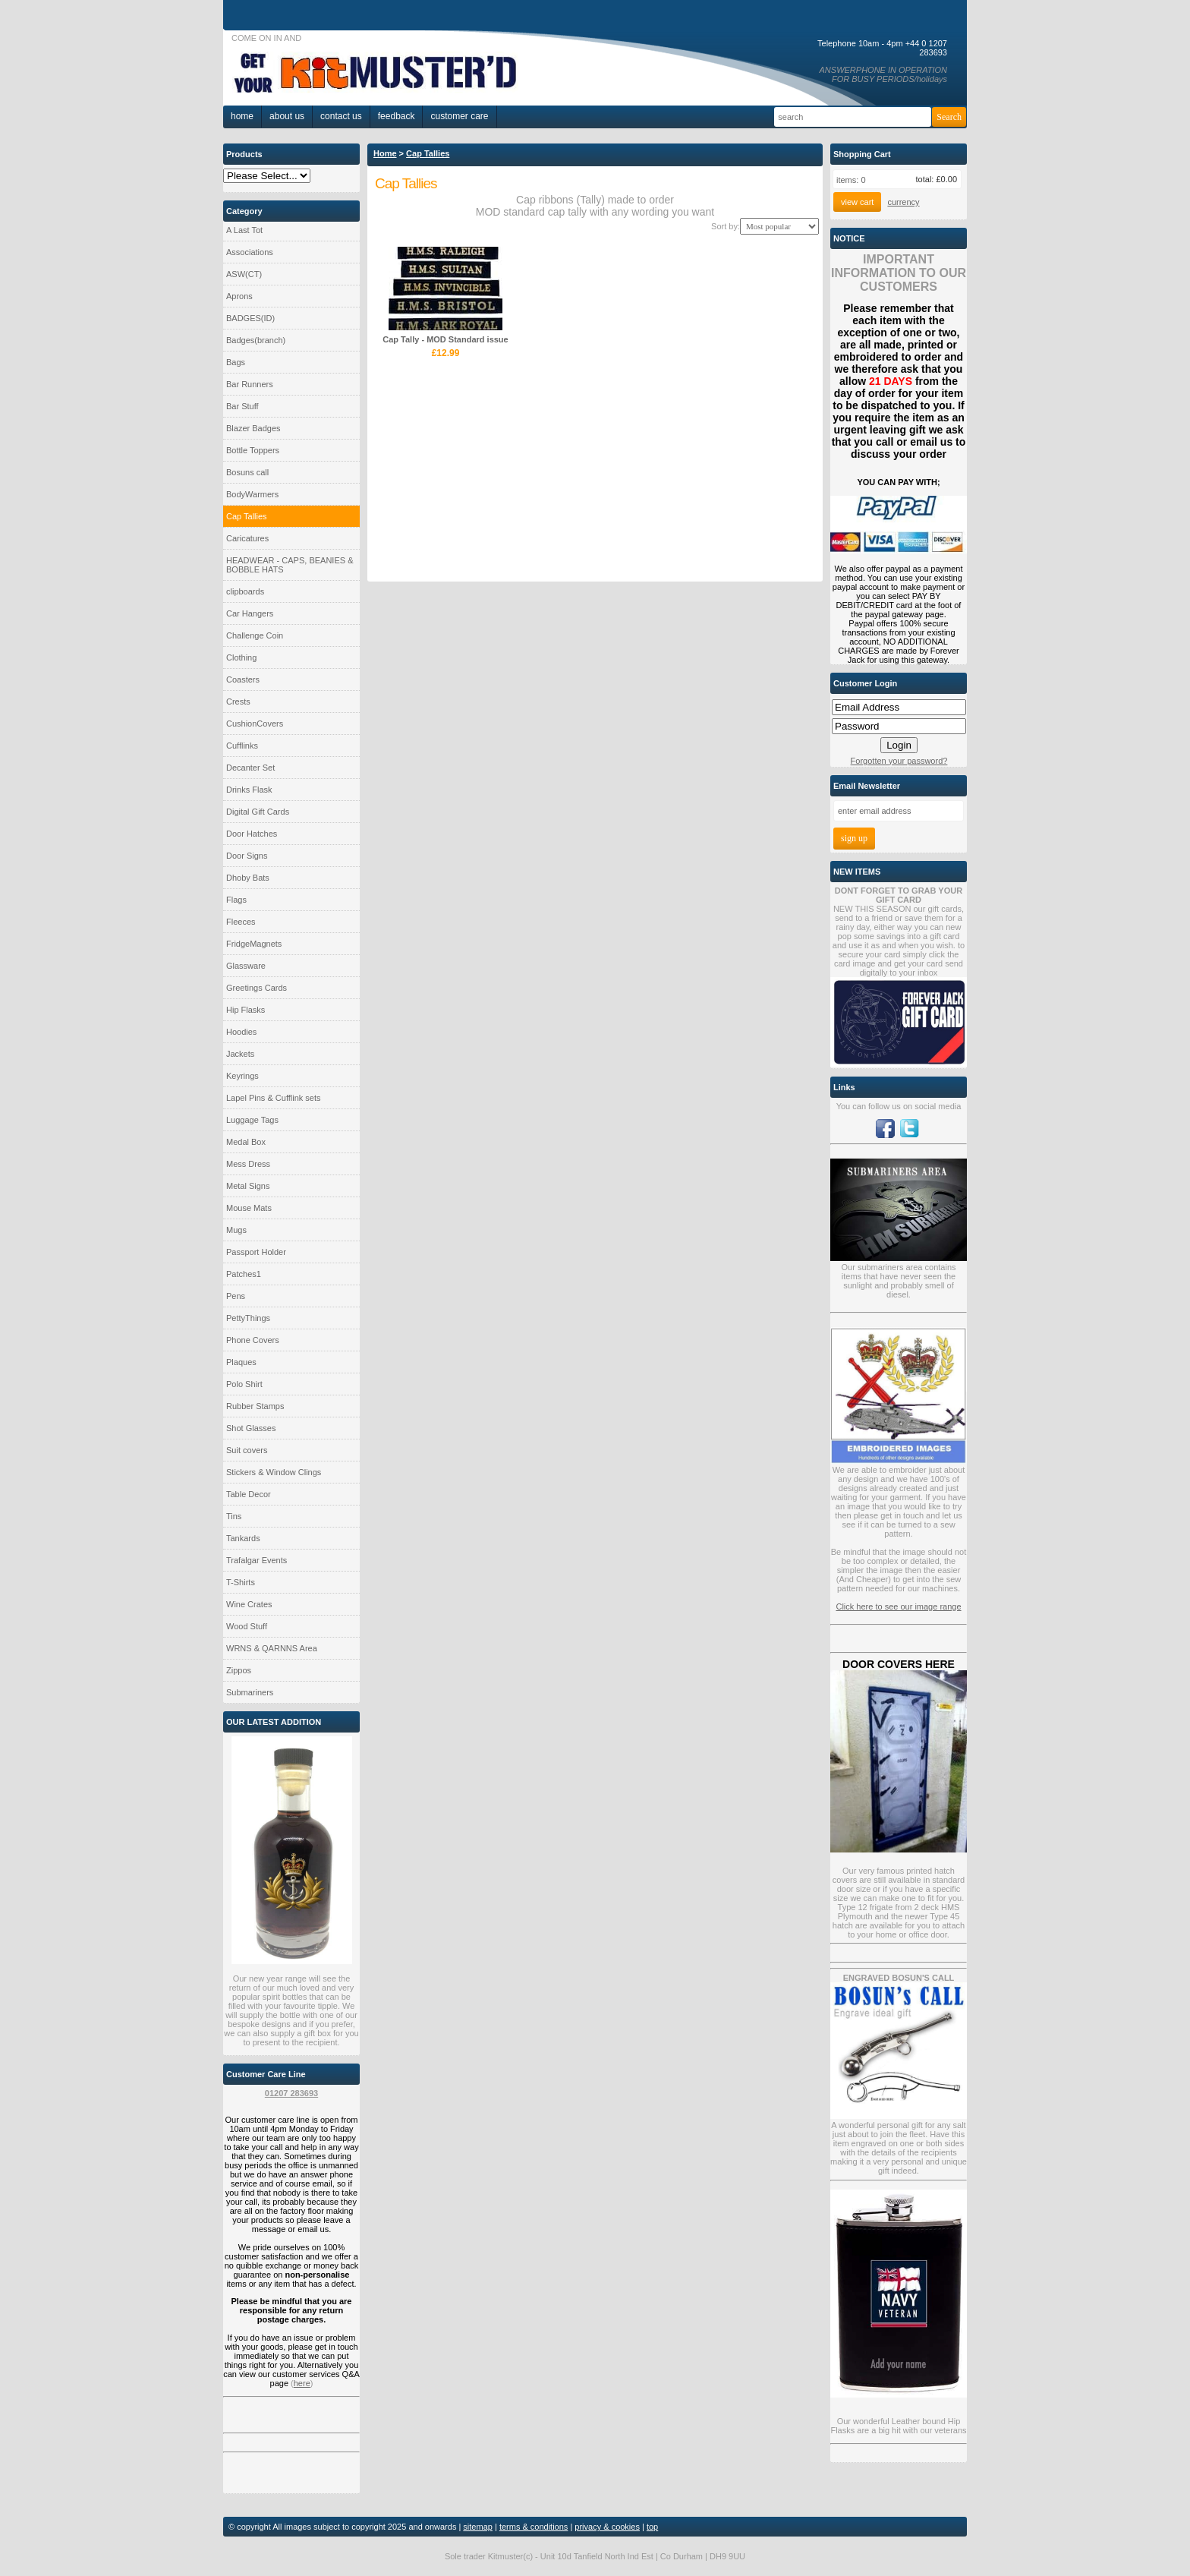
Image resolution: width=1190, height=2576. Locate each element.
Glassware (246, 965)
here (302, 2383)
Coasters (243, 679)
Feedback (396, 116)
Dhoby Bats (247, 877)
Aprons (239, 296)
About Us (286, 116)
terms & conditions (533, 2526)
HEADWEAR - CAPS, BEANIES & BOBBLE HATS (289, 565)
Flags (236, 899)
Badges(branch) (255, 340)
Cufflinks (242, 745)
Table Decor (248, 1494)
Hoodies (241, 1031)
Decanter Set (250, 767)
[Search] (852, 117)
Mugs (236, 1229)
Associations (249, 252)
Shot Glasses (250, 1428)
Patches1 (243, 1274)
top (652, 2526)
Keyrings (242, 1075)
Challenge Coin (254, 635)
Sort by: (725, 226)
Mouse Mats (249, 1207)
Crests (238, 701)
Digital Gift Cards (257, 811)
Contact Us (341, 116)
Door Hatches (251, 833)
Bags (235, 362)
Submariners (249, 1692)
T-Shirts (240, 1582)
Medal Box (246, 1141)
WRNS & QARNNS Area (271, 1648)
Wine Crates (249, 1604)
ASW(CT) (244, 274)
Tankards (243, 1538)
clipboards (245, 591)
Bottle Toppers (252, 450)
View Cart (857, 202)
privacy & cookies (607, 2526)
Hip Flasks (245, 1009)
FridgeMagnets (254, 943)
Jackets (240, 1053)
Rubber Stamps (255, 1406)
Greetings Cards (256, 987)
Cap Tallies (246, 516)
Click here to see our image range (898, 1606)
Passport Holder (256, 1251)
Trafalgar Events (256, 1560)
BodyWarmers (252, 494)
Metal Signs (247, 1185)
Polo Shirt (244, 1384)
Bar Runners (249, 384)
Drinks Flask (249, 789)
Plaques (241, 1362)
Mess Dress (248, 1163)
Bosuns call (247, 472)
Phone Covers (252, 1340)
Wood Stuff (246, 1626)
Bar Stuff (242, 406)
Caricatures (247, 538)
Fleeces (241, 921)
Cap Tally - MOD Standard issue (445, 339)
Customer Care (459, 116)
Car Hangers (249, 613)
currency (903, 202)
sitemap (478, 2526)
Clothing (241, 657)
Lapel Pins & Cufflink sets (273, 1097)
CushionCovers (254, 723)
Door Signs (246, 855)
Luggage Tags (252, 1119)
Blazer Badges (253, 428)
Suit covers (246, 1450)
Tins (233, 1516)
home (242, 116)
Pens (235, 1296)
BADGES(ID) (250, 318)
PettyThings (248, 1318)
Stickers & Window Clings (273, 1472)
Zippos (238, 1670)
